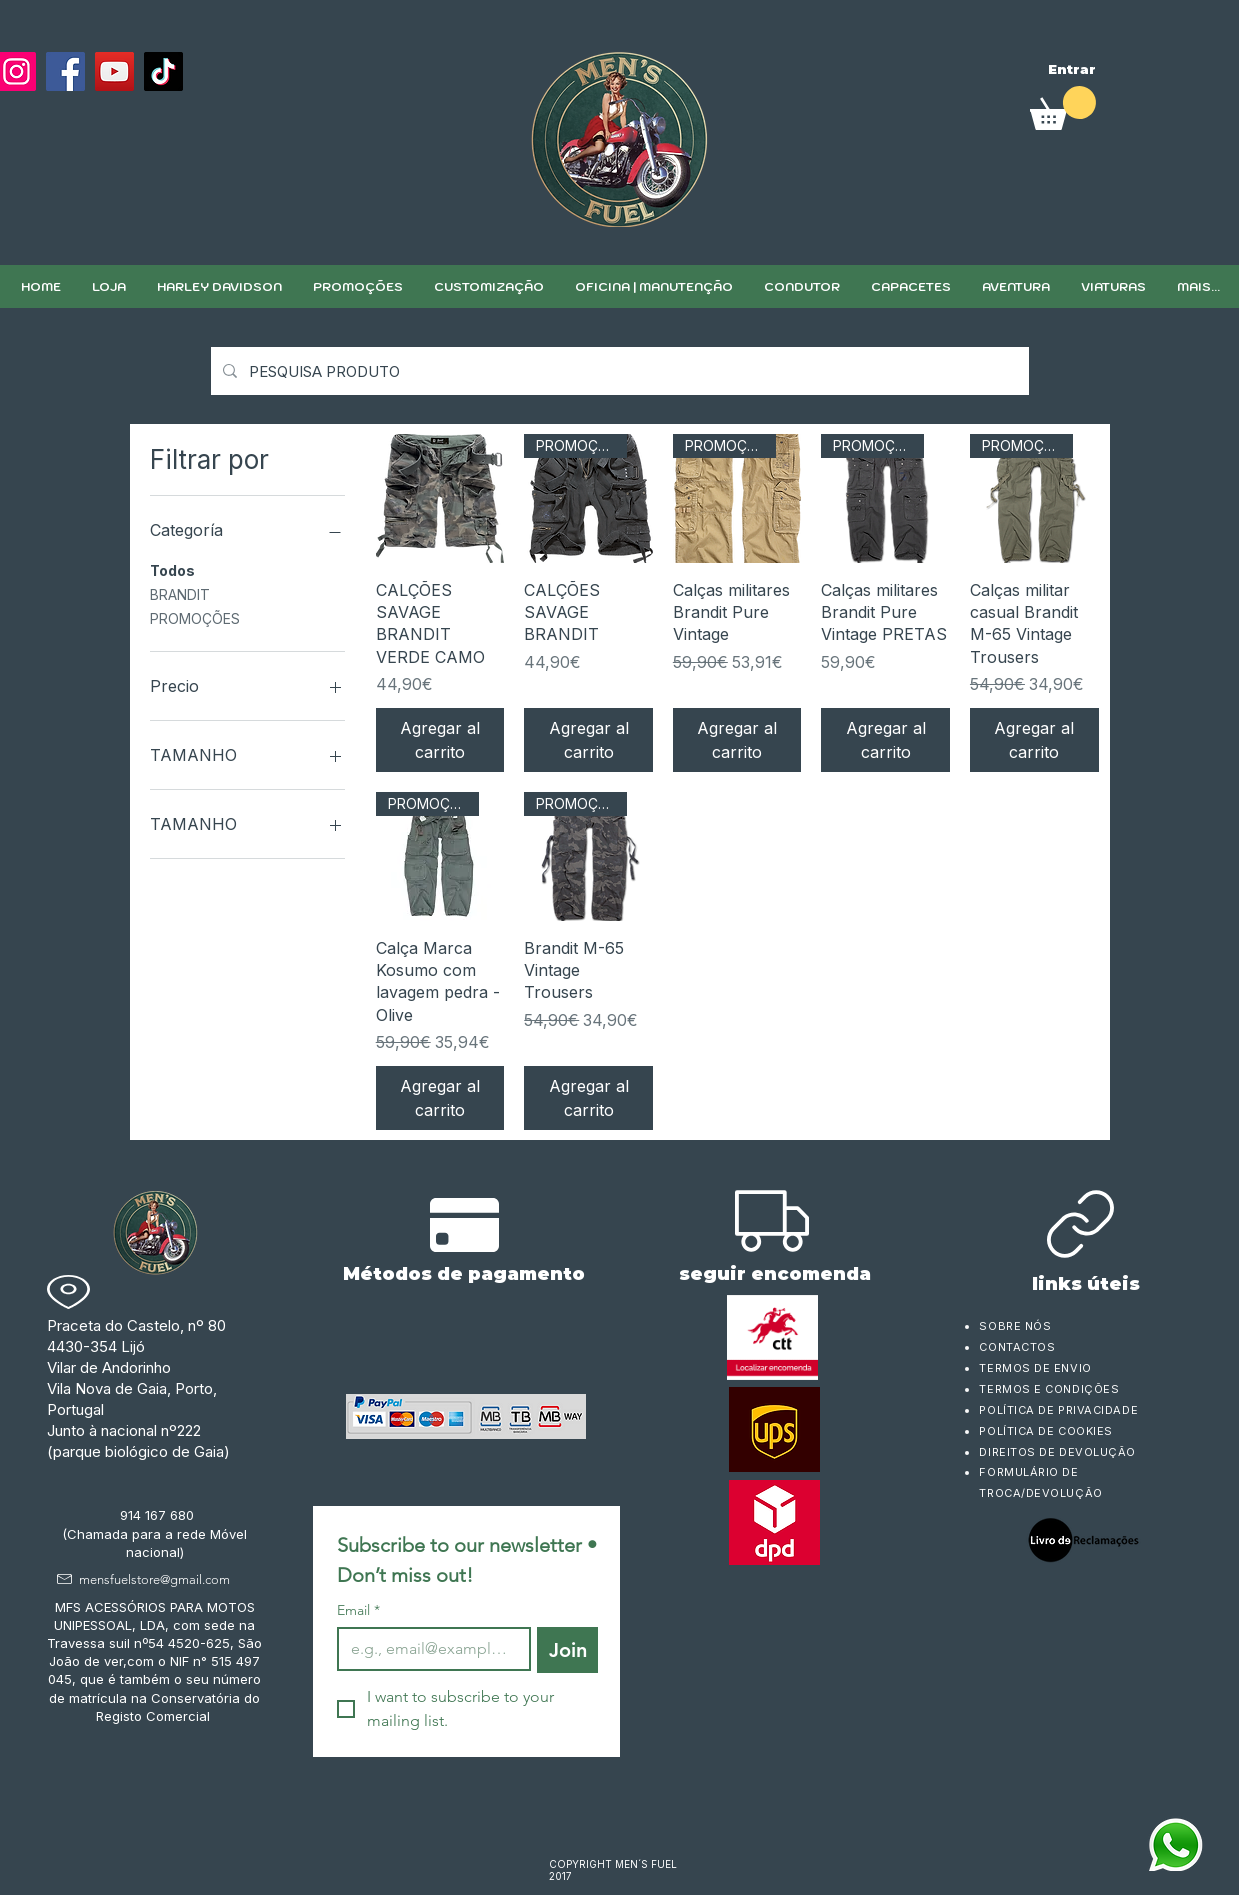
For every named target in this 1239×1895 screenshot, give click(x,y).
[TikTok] (163, 71)
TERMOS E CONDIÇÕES (1049, 1389)
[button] (488, 286)
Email (358, 1610)
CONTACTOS (1017, 1347)
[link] (1063, 108)
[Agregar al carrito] (440, 740)
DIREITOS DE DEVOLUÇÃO (1057, 1452)
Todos (172, 569)
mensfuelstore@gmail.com (154, 1579)
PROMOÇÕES (195, 617)
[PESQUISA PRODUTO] (618, 371)
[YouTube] (114, 71)
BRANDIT (180, 593)
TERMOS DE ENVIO (1037, 1368)
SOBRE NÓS (1015, 1326)
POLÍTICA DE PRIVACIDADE (1058, 1410)
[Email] (428, 1649)
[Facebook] (65, 71)
